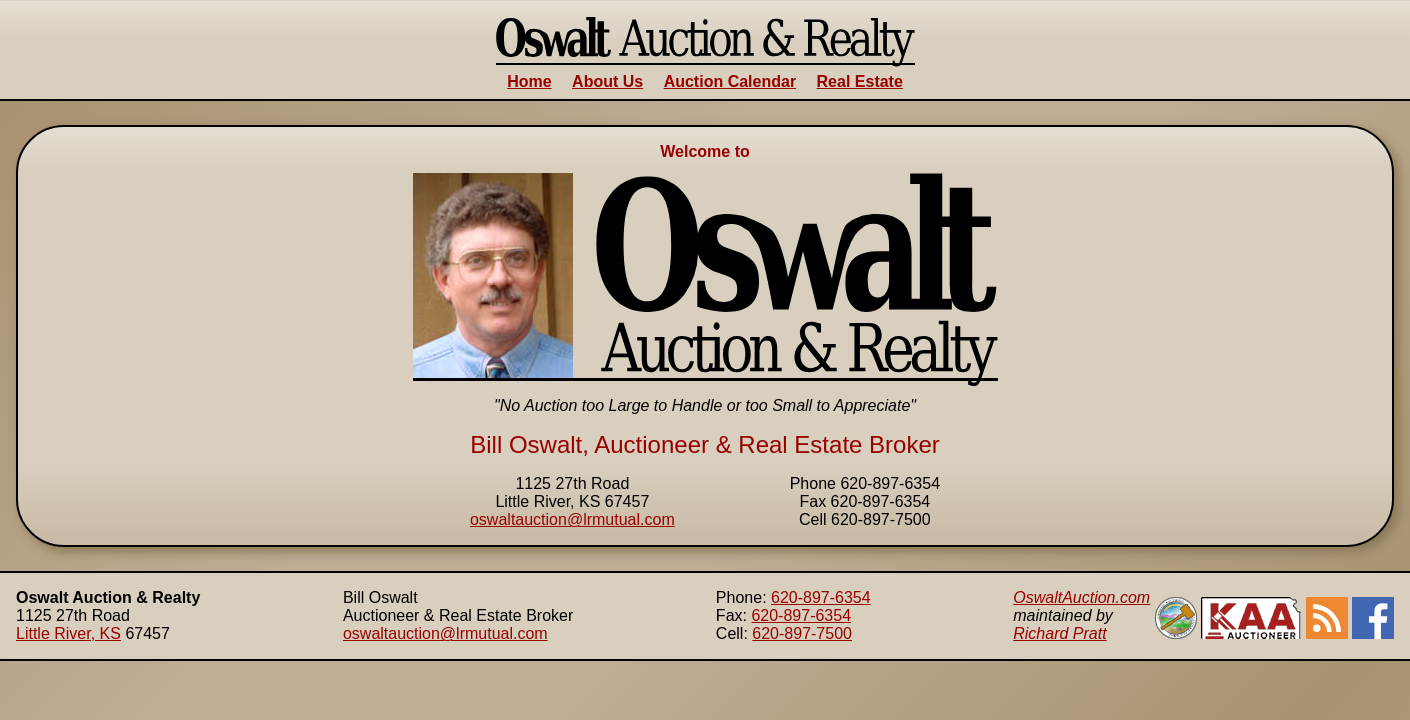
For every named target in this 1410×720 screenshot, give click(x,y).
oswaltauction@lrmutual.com (572, 519)
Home (529, 81)
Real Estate (860, 81)
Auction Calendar (730, 81)
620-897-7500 (802, 633)
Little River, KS (68, 633)
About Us (607, 81)
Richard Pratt (1059, 633)
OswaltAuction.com (1081, 597)
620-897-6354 (821, 597)
